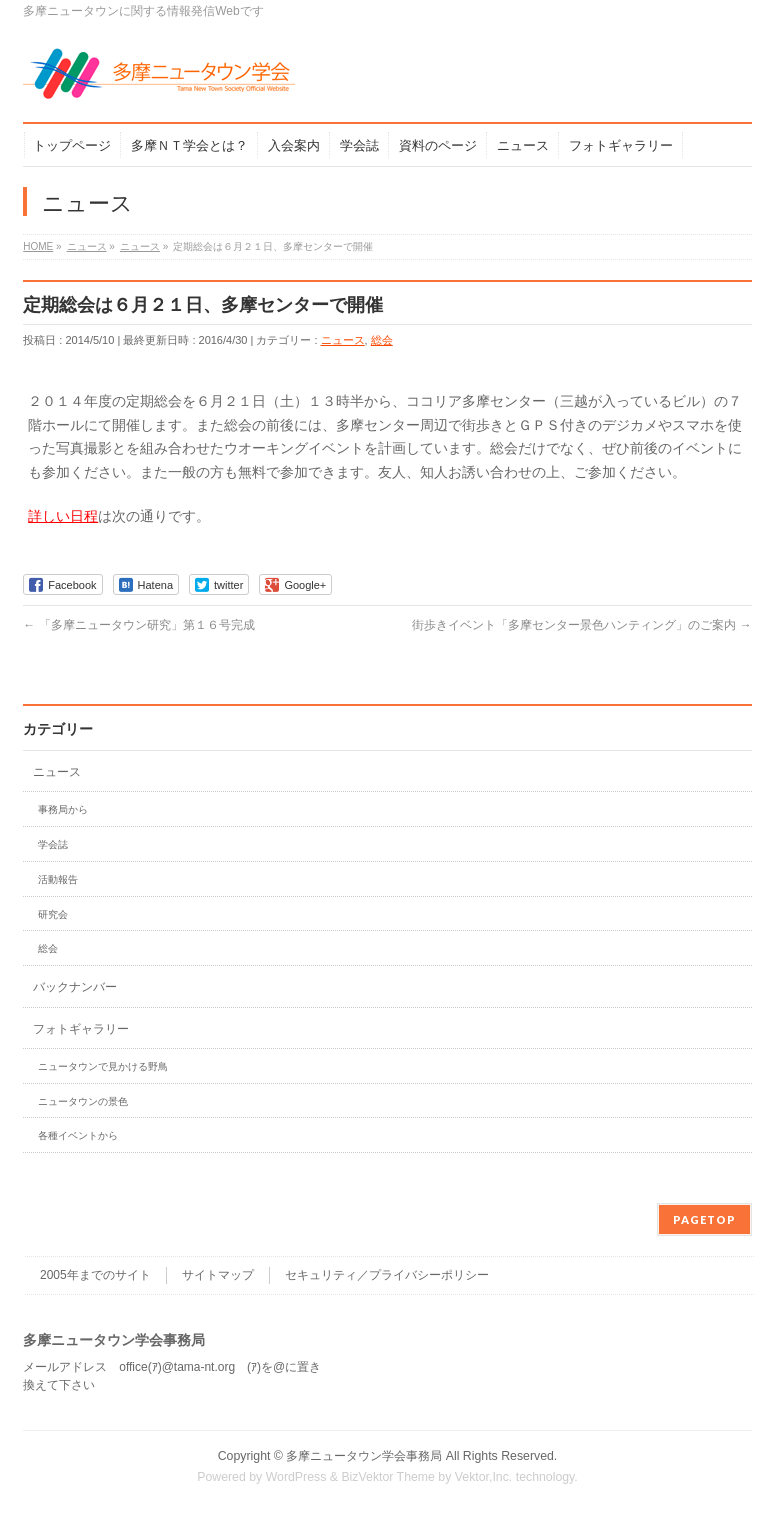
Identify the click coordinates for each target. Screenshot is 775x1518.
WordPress (296, 1477)
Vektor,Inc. (484, 1477)
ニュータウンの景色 (83, 1101)
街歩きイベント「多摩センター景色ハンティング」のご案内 (581, 625)
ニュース (343, 340)
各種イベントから (78, 1135)
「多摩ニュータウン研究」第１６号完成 (138, 625)
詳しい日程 (63, 516)
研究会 (53, 914)
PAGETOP (704, 1219)
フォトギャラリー (81, 1029)
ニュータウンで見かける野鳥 (103, 1066)
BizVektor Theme (388, 1477)
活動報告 (58, 879)
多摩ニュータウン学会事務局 (364, 1456)
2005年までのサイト (95, 1275)
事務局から (63, 809)
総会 (382, 340)
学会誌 (53, 844)
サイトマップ (218, 1275)
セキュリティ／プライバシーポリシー (387, 1275)
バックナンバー (75, 987)
